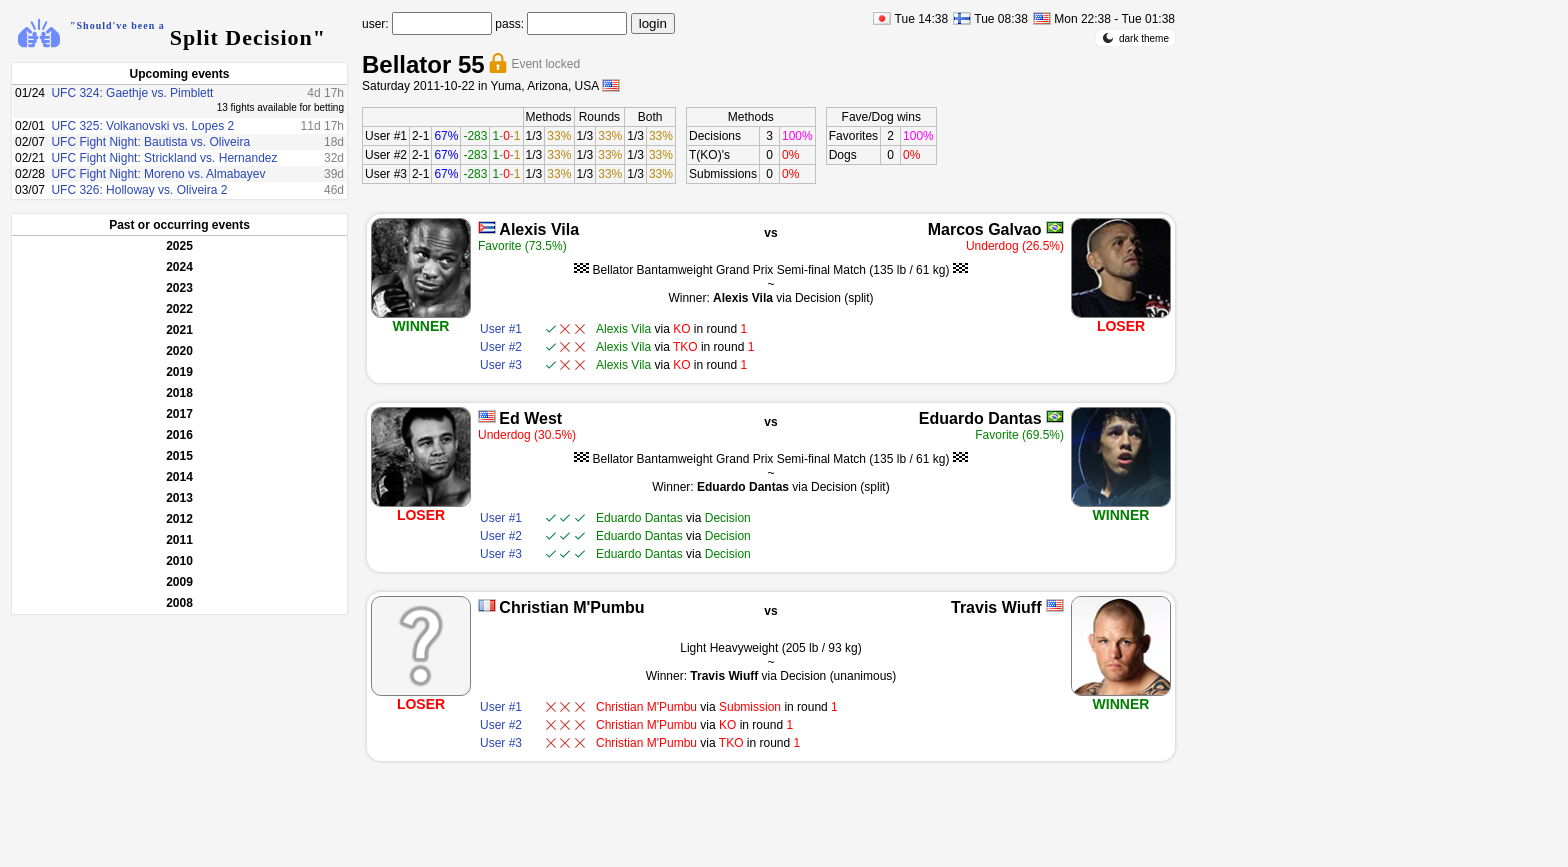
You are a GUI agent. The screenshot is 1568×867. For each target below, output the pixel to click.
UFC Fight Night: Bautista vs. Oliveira (150, 142)
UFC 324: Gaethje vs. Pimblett (132, 93)
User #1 (386, 136)
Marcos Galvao (985, 229)
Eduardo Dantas (980, 418)
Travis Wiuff (996, 607)
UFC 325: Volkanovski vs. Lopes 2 (142, 126)
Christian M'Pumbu (571, 607)
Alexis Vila (539, 229)
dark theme (1135, 38)
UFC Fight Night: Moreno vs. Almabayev (158, 174)
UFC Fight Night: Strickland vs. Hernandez (164, 158)
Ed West (530, 418)
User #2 (386, 155)
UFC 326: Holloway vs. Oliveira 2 (139, 190)
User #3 (386, 174)
